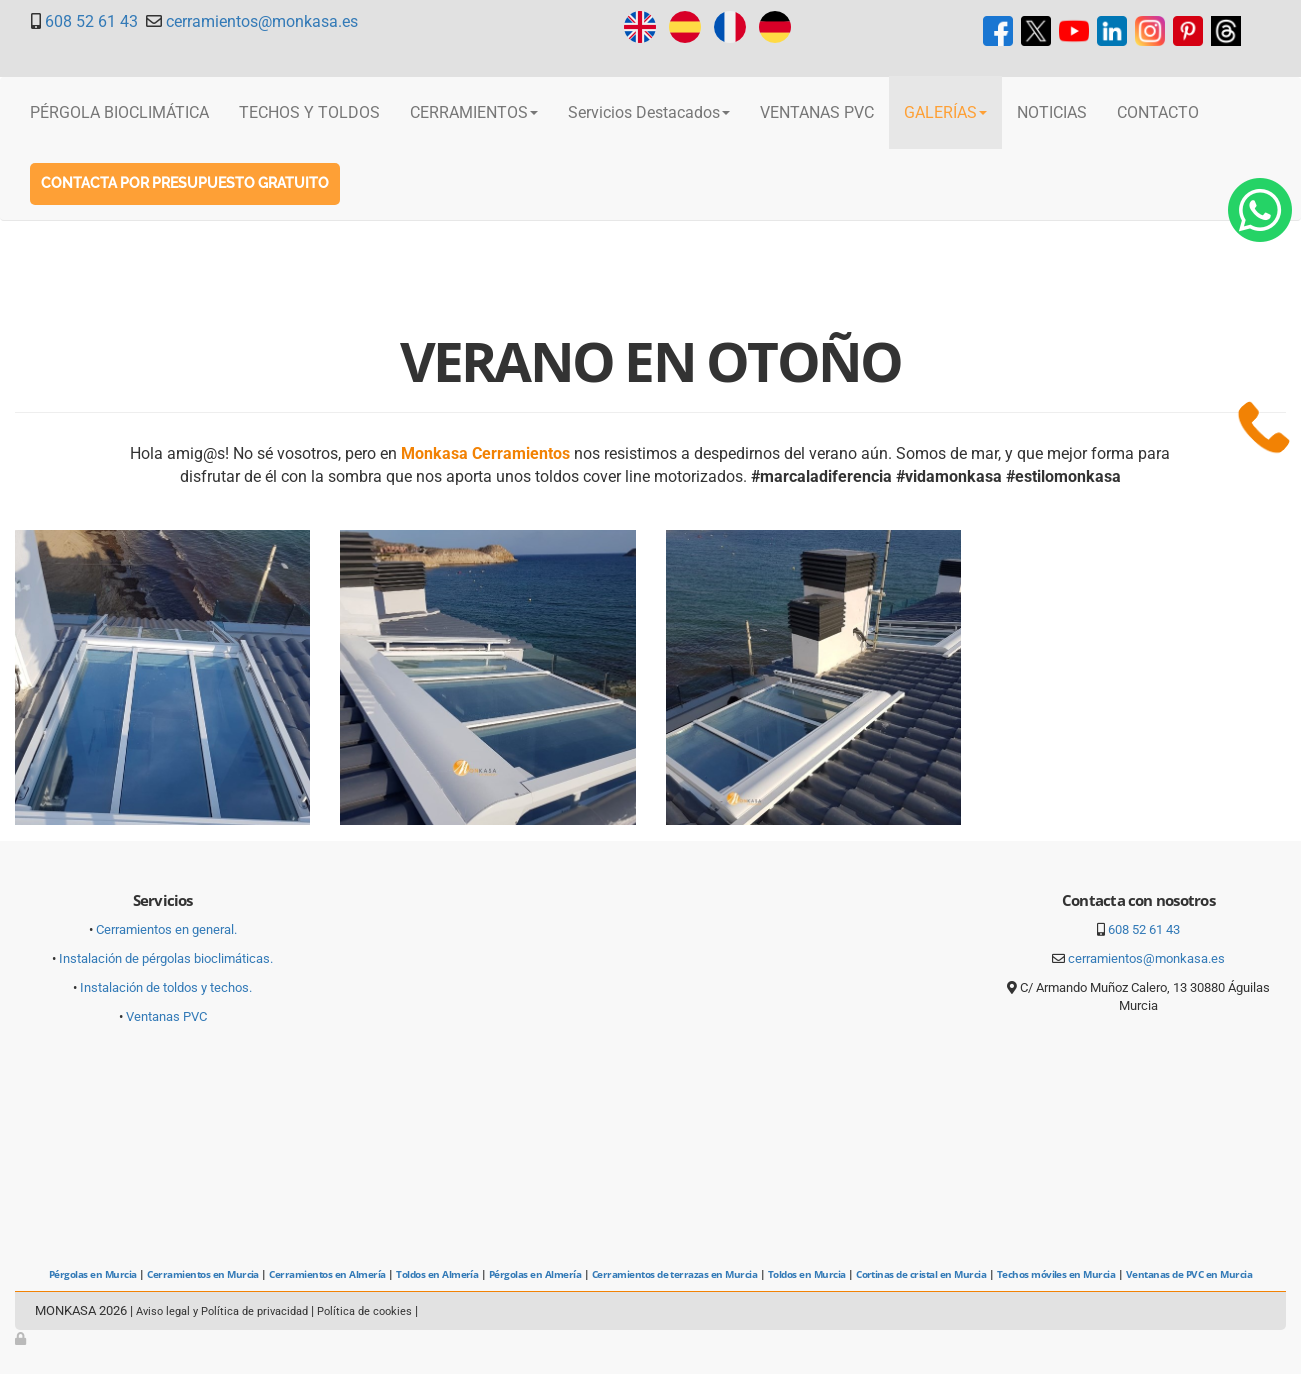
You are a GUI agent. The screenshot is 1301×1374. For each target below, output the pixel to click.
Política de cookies (364, 1311)
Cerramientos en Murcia (203, 1274)
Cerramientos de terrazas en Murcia (675, 1274)
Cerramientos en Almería (327, 1274)
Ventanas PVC (166, 1016)
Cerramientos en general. (166, 929)
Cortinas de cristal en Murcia (921, 1274)
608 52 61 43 (91, 21)
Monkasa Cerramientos (485, 453)
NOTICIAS (1052, 112)
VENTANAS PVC (817, 112)
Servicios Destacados (649, 112)
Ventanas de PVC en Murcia (1189, 1274)
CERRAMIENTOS (474, 112)
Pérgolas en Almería (535, 1274)
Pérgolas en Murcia (93, 1274)
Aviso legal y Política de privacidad (222, 1311)
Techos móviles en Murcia (1056, 1274)
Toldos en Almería (437, 1274)
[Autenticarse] (22, 1338)
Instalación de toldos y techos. (166, 987)
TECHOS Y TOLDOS (309, 112)
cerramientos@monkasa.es (262, 21)
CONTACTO (1158, 112)
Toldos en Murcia (807, 1274)
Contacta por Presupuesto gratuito (185, 183)
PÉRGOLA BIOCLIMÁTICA (119, 112)
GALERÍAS (945, 112)
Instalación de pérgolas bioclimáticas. (166, 958)
